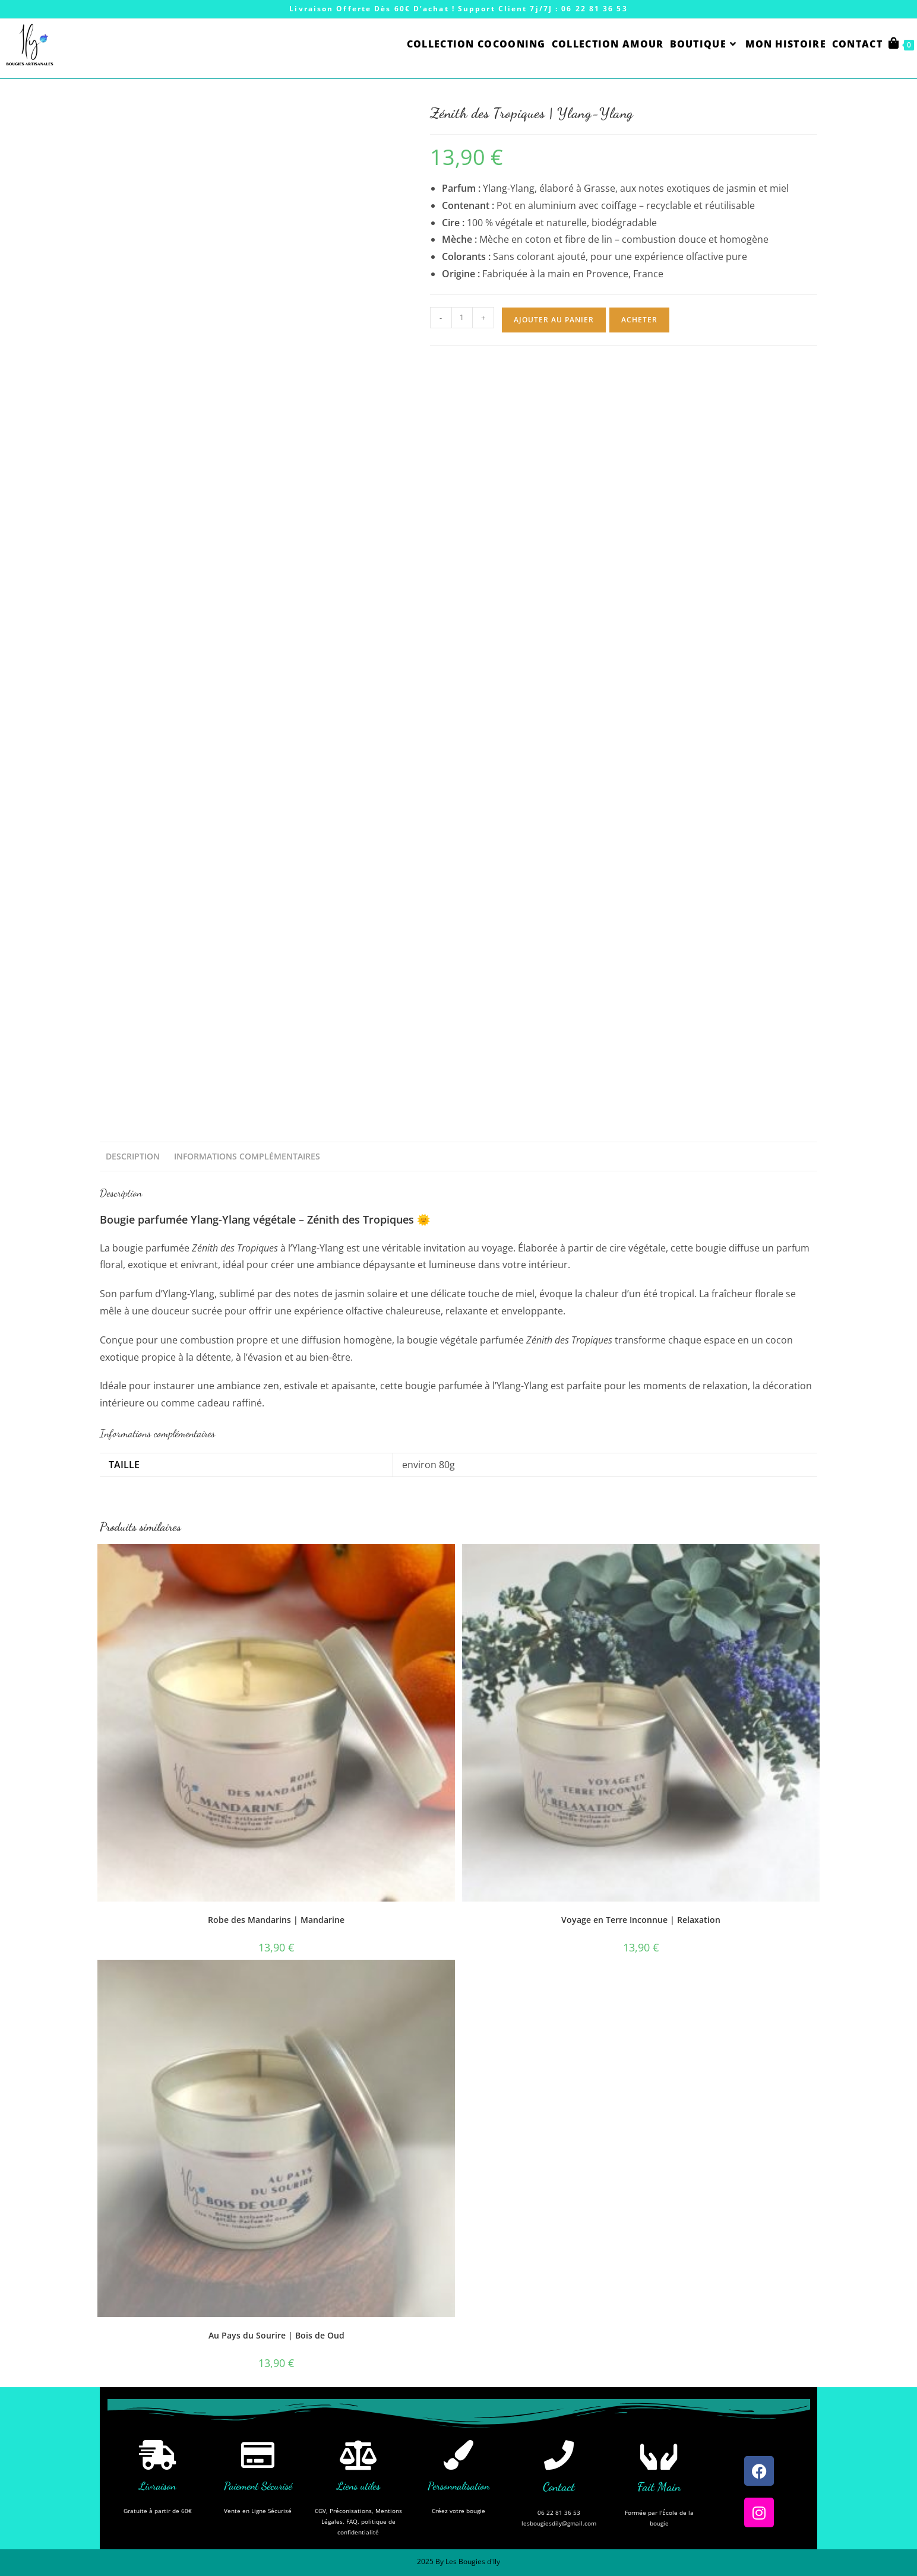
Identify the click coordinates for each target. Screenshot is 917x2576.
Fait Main (659, 2487)
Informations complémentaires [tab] (247, 1156)
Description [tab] (133, 1156)
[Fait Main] (659, 2455)
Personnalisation (458, 2485)
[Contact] (559, 2455)
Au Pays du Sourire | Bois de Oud (276, 2335)
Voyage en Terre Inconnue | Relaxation (640, 1919)
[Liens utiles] (358, 2455)
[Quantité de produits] (462, 317)
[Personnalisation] (458, 2455)
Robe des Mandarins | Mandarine (276, 1919)
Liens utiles (358, 2485)
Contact (559, 2487)
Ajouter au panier (554, 320)
